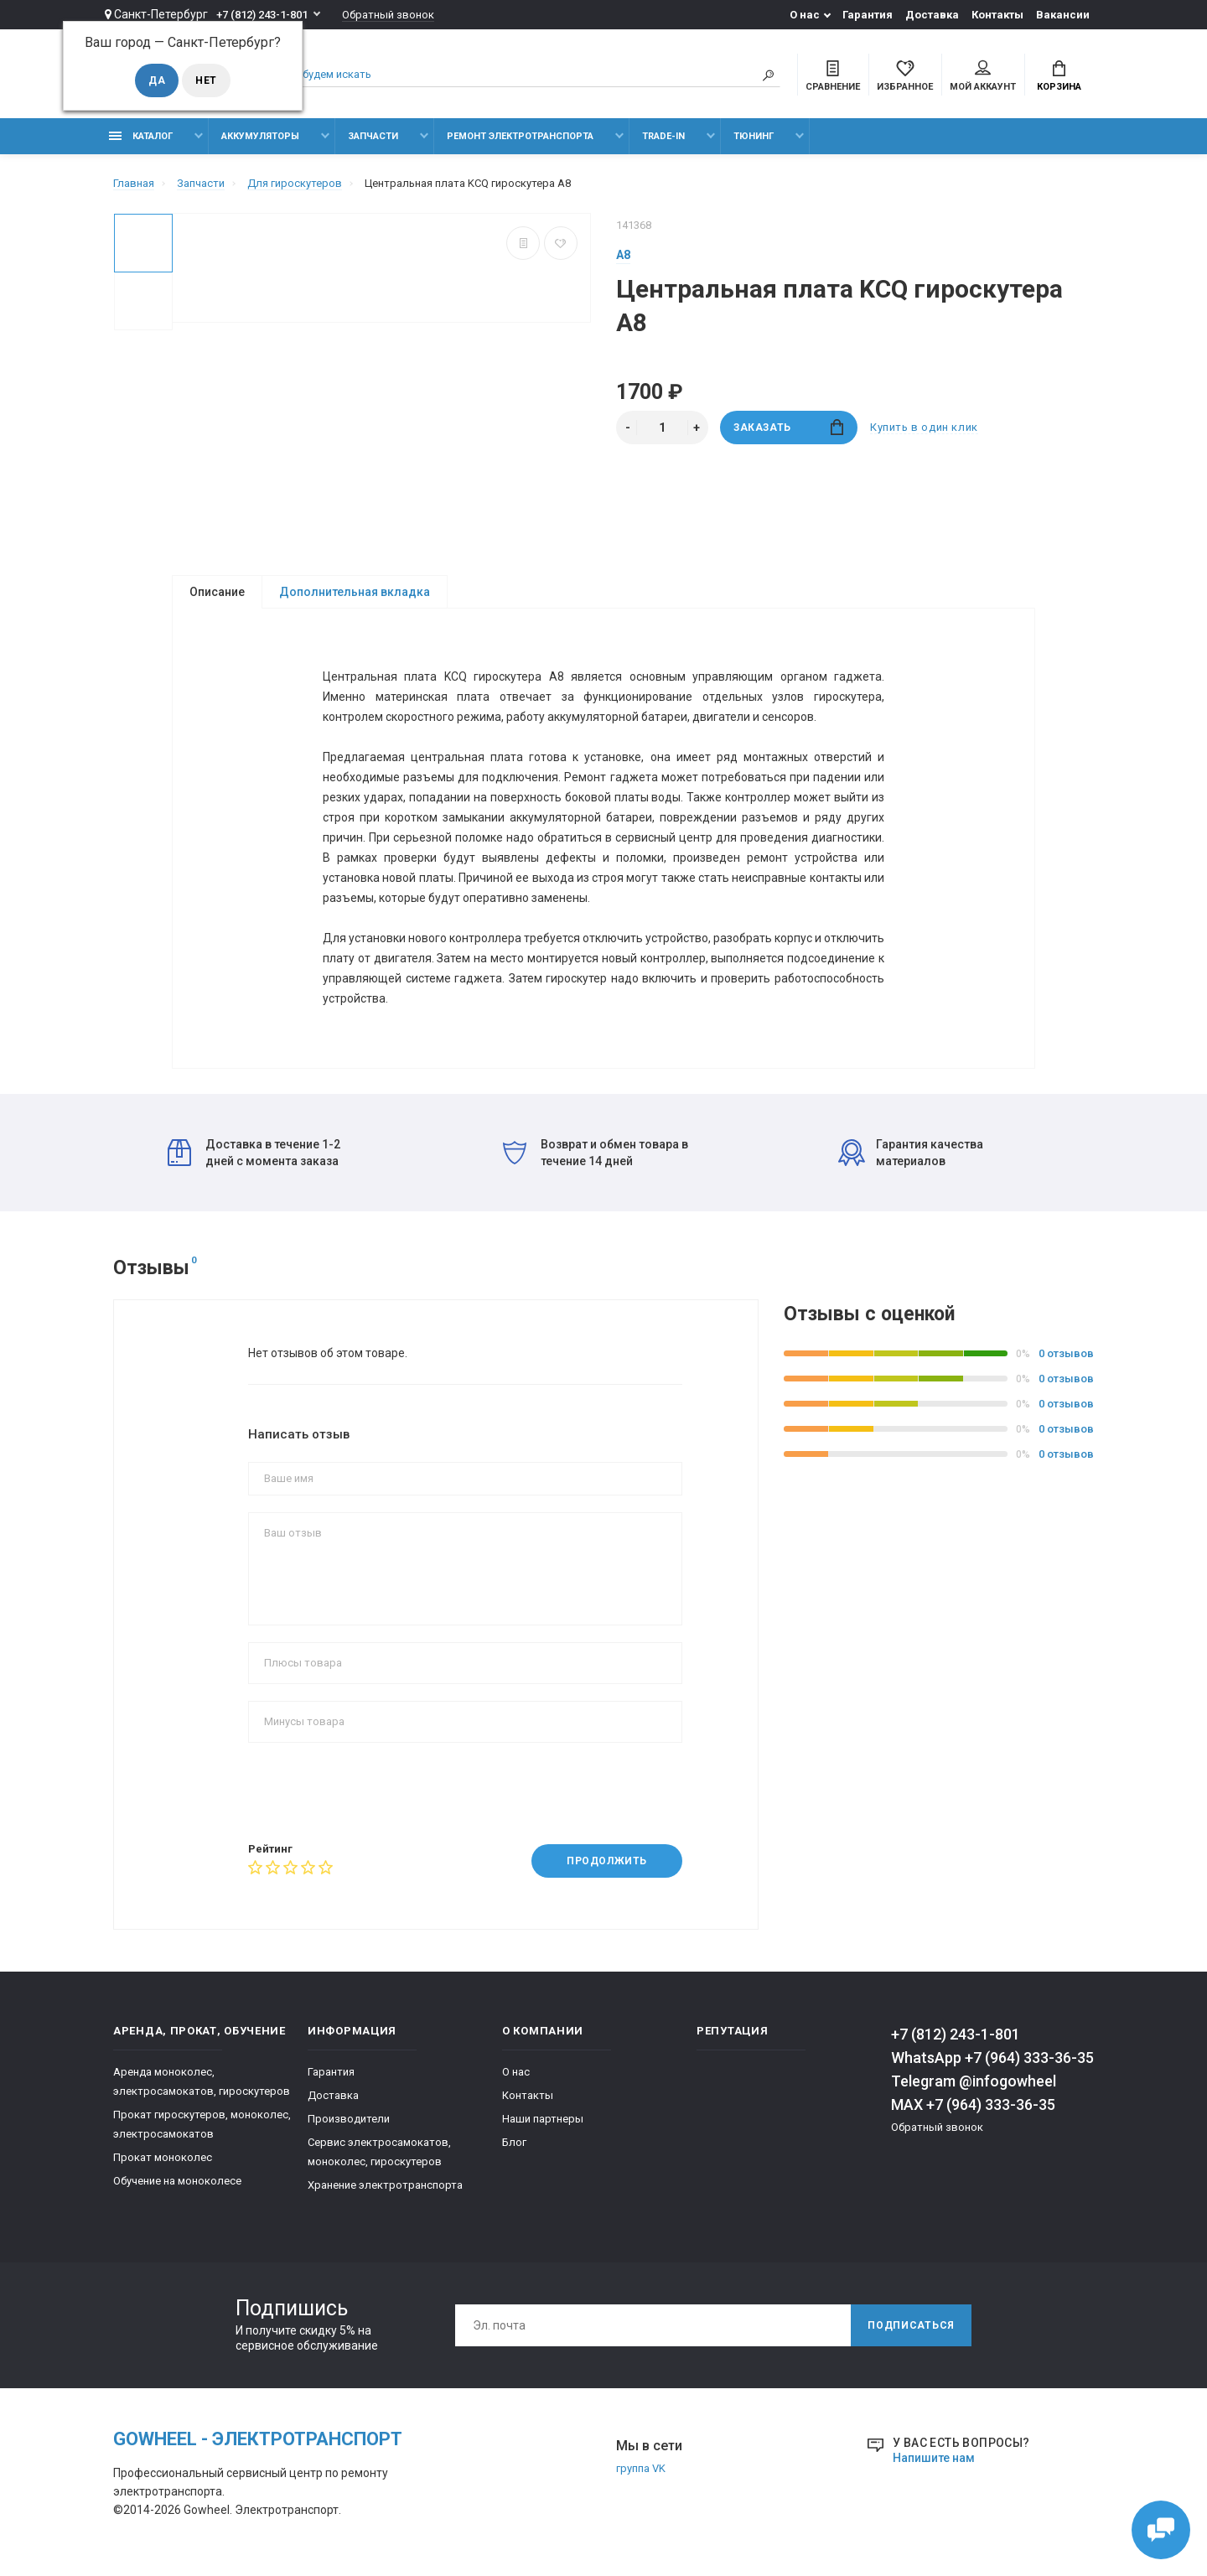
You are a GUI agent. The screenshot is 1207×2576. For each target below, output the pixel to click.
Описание (217, 592)
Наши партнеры (542, 2118)
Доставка (932, 14)
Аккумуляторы (260, 136)
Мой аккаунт (983, 76)
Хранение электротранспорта (385, 2185)
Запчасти (373, 136)
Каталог (141, 136)
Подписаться (911, 2325)
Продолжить (607, 1861)
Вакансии (1063, 14)
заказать (788, 427)
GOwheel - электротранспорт (257, 2438)
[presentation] (375, 1792)
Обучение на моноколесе (177, 2180)
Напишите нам (934, 2458)
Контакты (997, 14)
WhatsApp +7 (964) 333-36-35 (992, 2057)
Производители (349, 2118)
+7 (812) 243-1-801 (262, 14)
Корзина (1059, 76)
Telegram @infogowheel (973, 2081)
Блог (514, 2142)
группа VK (641, 2468)
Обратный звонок (388, 14)
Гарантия (867, 14)
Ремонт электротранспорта (520, 136)
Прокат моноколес (162, 2157)
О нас (805, 14)
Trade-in (663, 136)
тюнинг (753, 136)
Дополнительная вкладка (354, 592)
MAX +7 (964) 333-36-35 (973, 2104)
